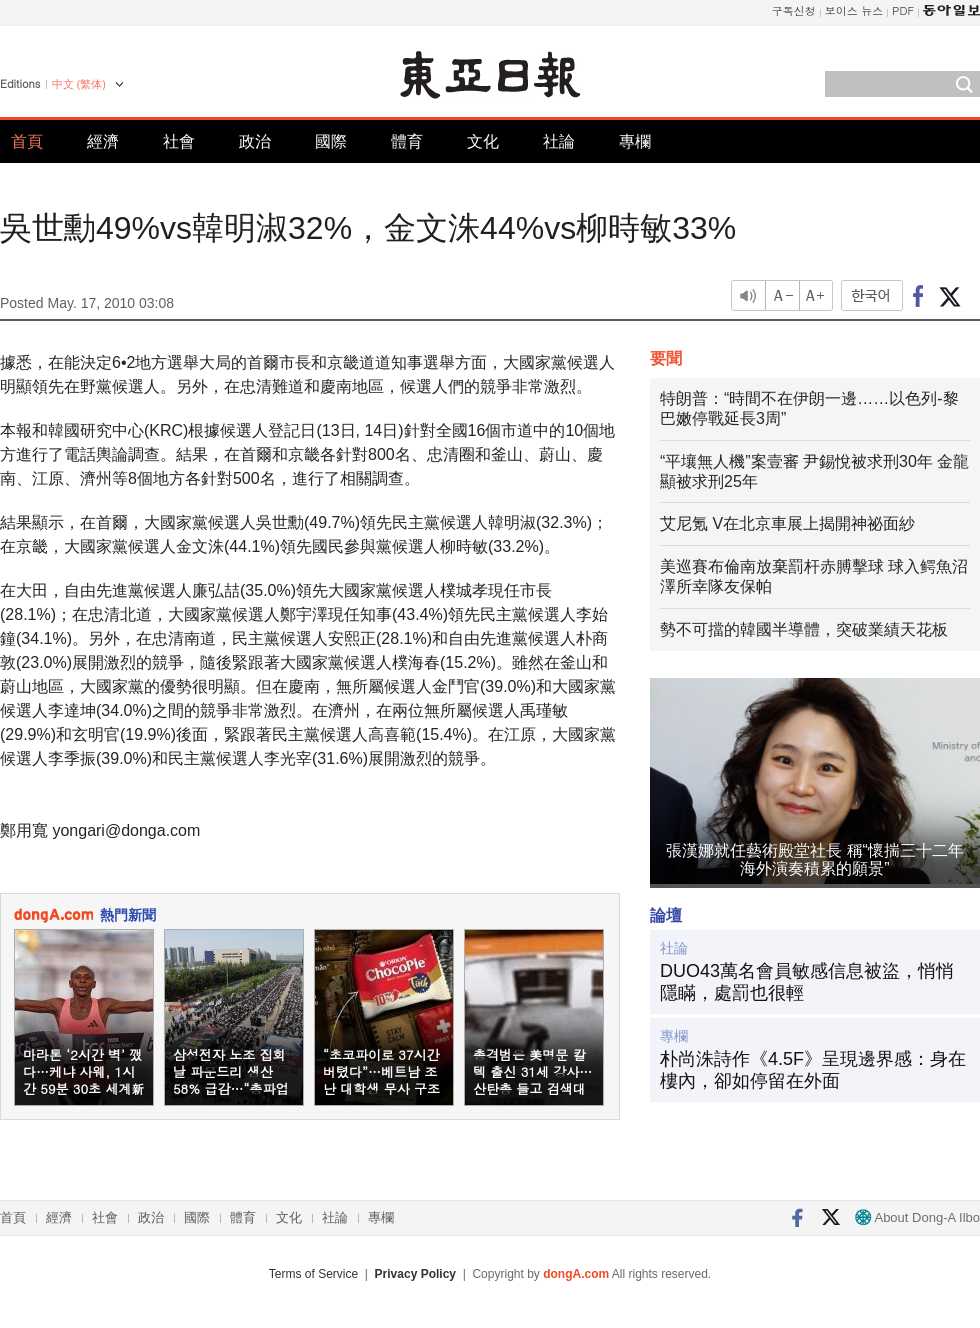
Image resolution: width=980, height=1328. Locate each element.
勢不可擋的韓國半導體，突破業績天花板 (804, 629)
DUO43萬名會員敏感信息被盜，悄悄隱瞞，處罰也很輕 (807, 982)
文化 (483, 141)
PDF (903, 10)
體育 (407, 141)
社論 (559, 141)
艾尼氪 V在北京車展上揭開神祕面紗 (787, 523)
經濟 (103, 141)
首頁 (27, 141)
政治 (255, 141)
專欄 (635, 141)
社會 (179, 141)
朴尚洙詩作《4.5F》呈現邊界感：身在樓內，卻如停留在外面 (813, 1070)
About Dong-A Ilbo (917, 1217)
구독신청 (794, 10)
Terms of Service (313, 1274)
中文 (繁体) (79, 84)
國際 (331, 141)
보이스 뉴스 (854, 10)
